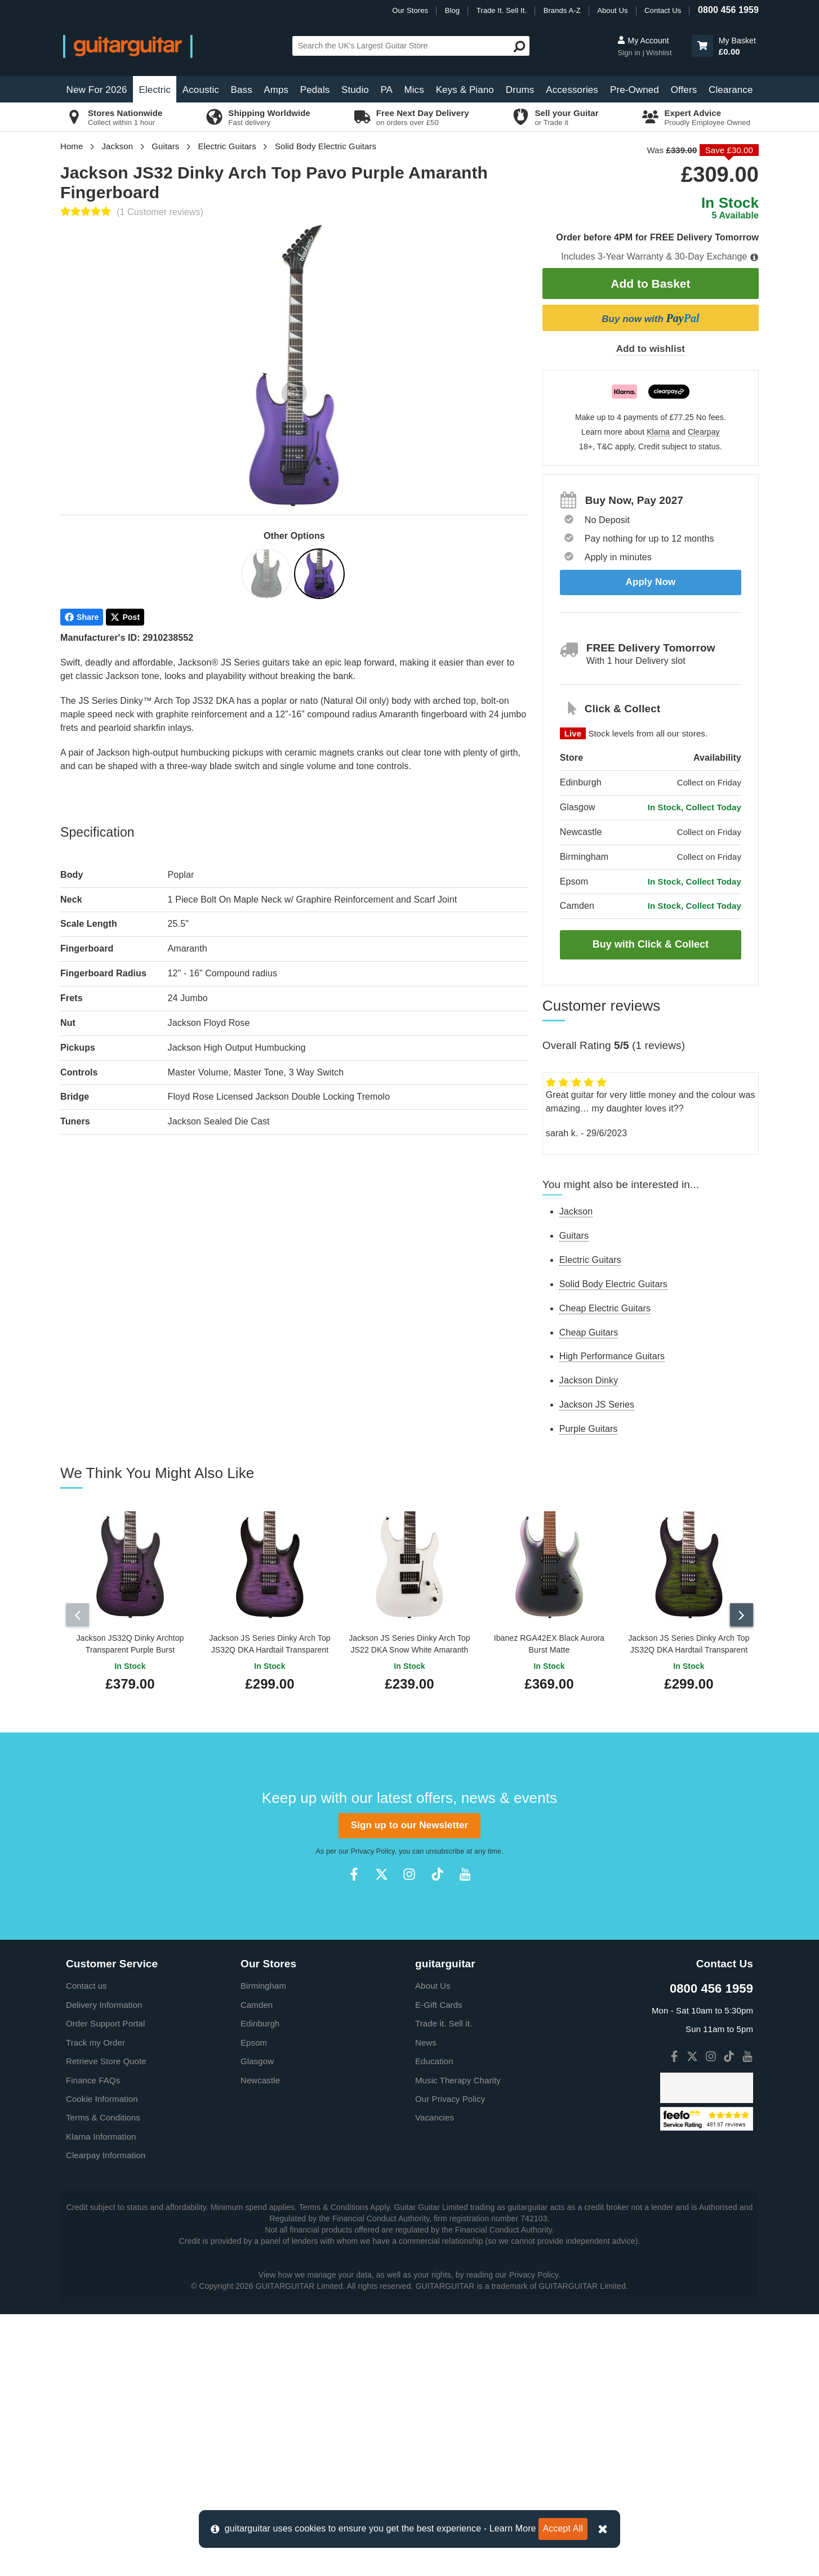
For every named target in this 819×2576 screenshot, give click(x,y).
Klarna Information (101, 2131)
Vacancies (434, 2113)
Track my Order (95, 2037)
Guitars (165, 146)
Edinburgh (260, 2019)
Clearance (731, 89)
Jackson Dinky (588, 1380)
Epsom (254, 2037)
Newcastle (260, 2075)
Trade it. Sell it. (443, 2019)
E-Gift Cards (438, 1999)
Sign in (629, 52)
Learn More (512, 2528)
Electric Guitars (227, 146)
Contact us (86, 1981)
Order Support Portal (105, 2019)
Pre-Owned (634, 89)
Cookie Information (102, 2094)
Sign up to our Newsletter (409, 1820)
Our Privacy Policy (450, 2094)
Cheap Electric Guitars (605, 1308)
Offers (684, 89)
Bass (241, 89)
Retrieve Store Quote (106, 2056)
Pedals (315, 89)
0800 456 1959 (728, 10)
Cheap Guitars (588, 1332)
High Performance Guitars (612, 1356)
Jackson (117, 146)
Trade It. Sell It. (502, 10)
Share (82, 617)
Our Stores (410, 10)
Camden (257, 1999)
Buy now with (650, 318)
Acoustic (201, 89)
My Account (643, 40)
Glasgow (257, 2056)
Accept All (563, 2528)
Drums (520, 89)
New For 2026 (96, 89)
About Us (612, 10)
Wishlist (659, 52)
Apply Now (651, 582)
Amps (276, 89)
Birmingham (263, 1981)
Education (434, 2056)
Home (71, 146)
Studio (355, 89)
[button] (702, 46)
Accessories (572, 89)
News (426, 2037)
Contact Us (662, 10)
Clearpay (704, 432)
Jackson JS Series (596, 1404)
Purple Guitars (588, 1429)
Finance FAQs (93, 2075)
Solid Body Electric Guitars (325, 146)
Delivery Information (104, 1999)
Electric (155, 89)
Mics (414, 89)
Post (125, 617)
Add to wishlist (650, 348)
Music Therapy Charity (458, 2075)
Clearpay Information (105, 2150)
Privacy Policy (373, 1846)
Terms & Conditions (103, 2113)
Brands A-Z (562, 10)
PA (386, 89)
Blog (452, 10)
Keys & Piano (465, 89)
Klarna (658, 432)
